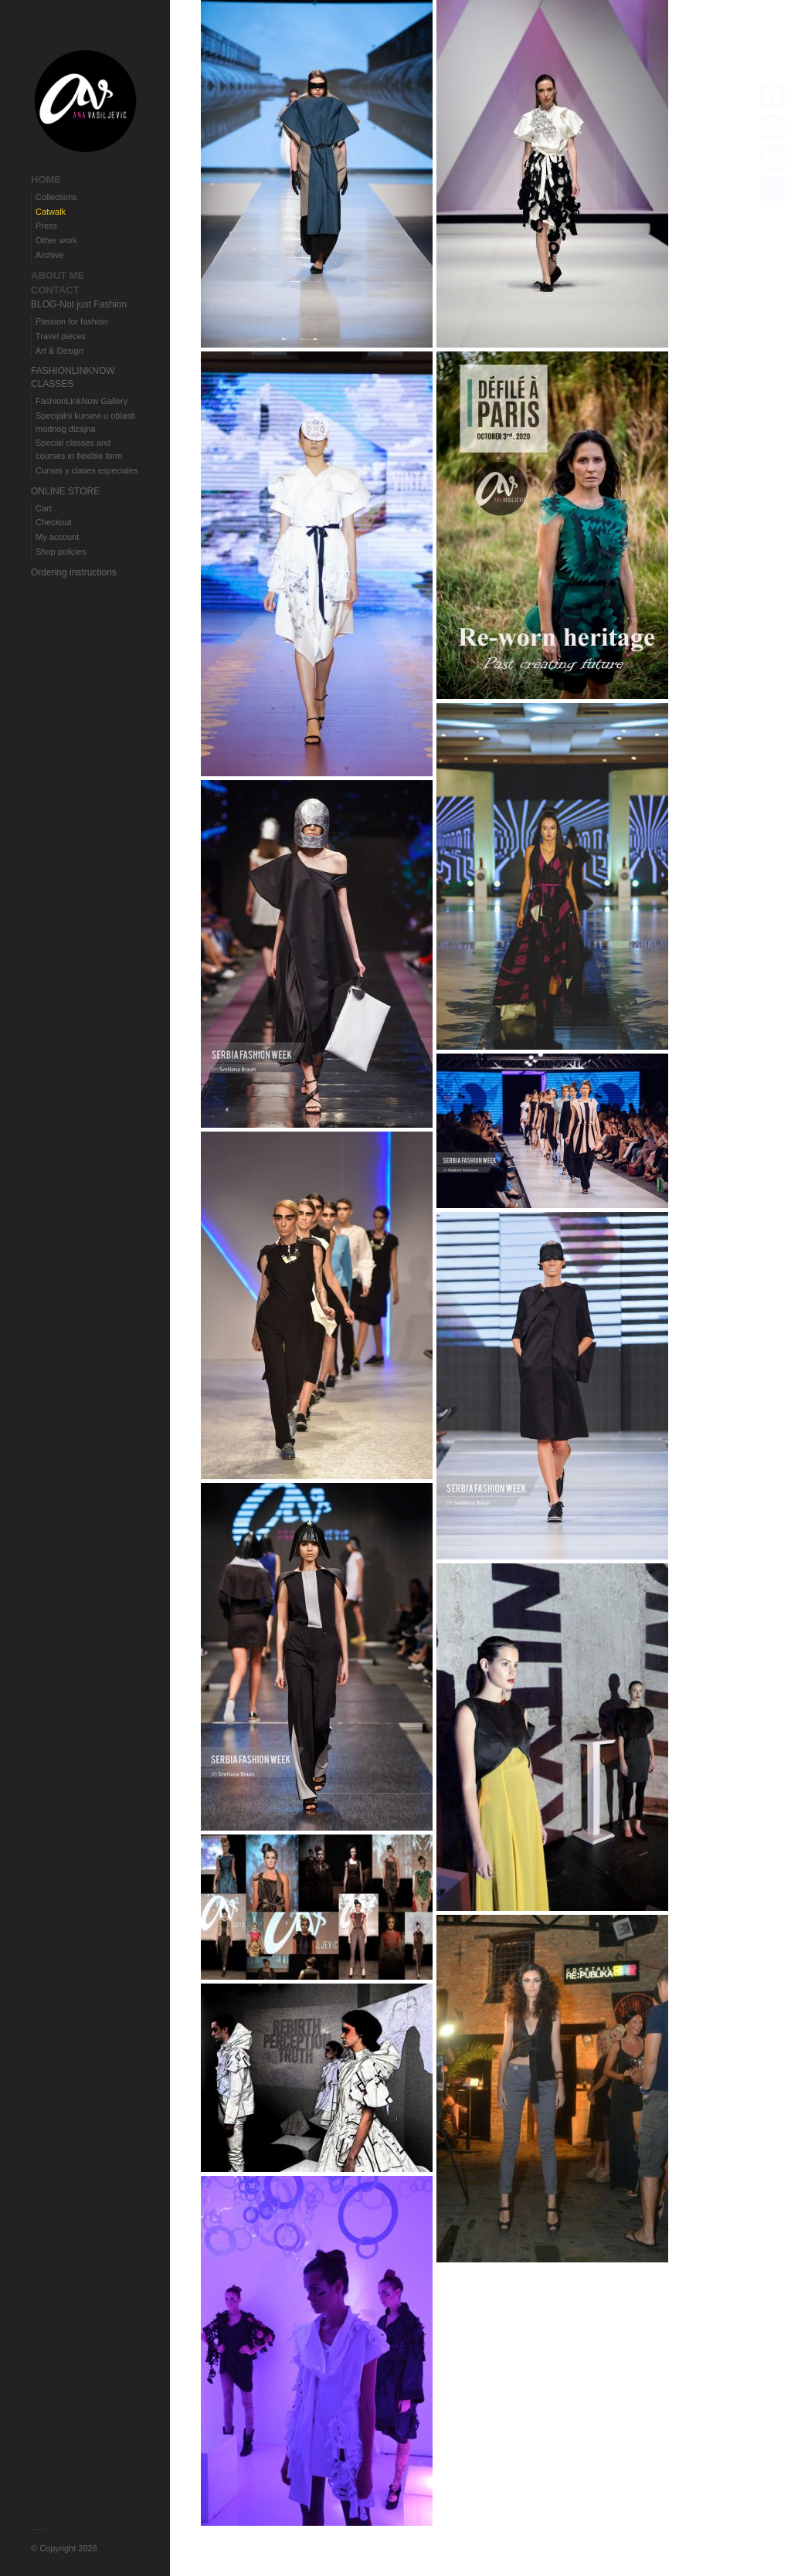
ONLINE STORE (65, 491)
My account (57, 536)
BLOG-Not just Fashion (79, 304)
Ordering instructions (74, 572)
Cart (44, 508)
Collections (56, 197)
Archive (50, 255)
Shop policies (61, 551)
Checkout (53, 522)
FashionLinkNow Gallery (81, 401)
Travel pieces (61, 336)
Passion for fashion (72, 321)
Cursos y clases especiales (87, 470)
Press (46, 225)
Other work (56, 240)
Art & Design (59, 350)
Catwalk (51, 211)
